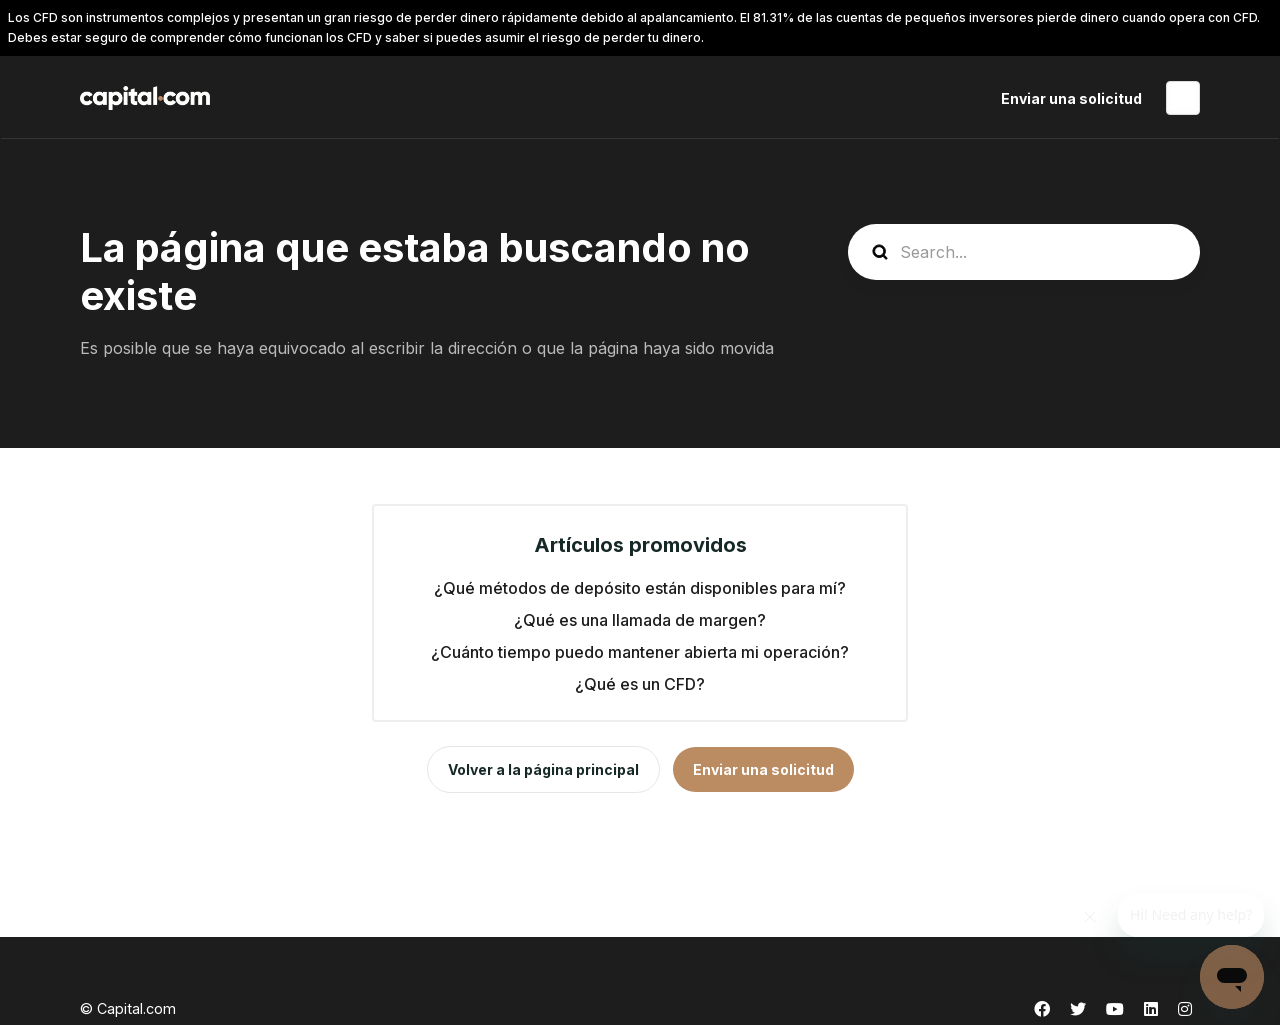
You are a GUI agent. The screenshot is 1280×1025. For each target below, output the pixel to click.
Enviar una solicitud (1071, 98)
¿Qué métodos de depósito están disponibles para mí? (640, 588)
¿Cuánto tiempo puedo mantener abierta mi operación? (640, 652)
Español (1183, 98)
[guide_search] (1024, 252)
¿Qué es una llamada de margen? (640, 620)
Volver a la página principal (543, 769)
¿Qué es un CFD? (640, 684)
